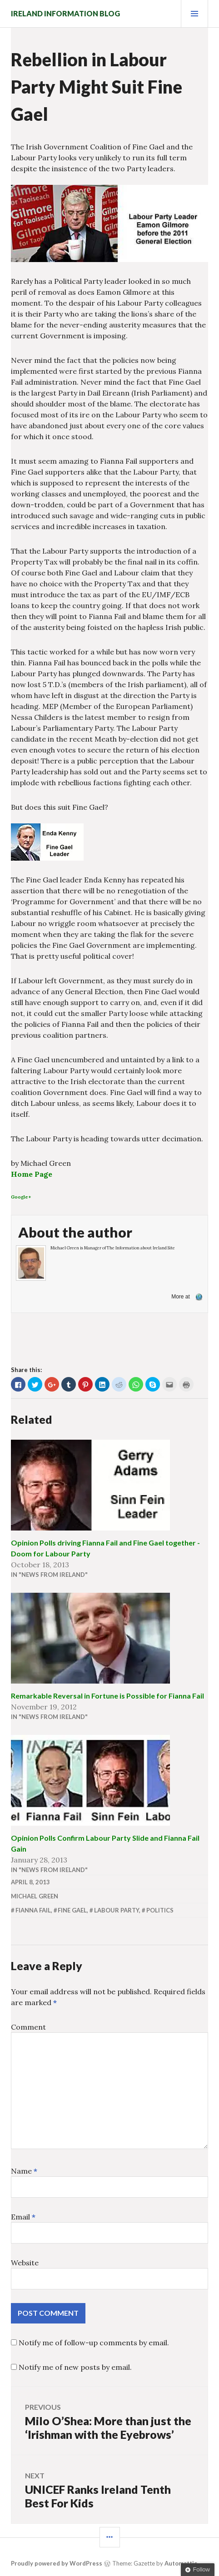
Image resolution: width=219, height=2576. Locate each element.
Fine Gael (72, 1910)
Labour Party (116, 1910)
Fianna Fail (33, 1910)
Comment (28, 2026)
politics (160, 1910)
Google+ (21, 1197)
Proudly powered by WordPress (56, 2563)
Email (23, 2216)
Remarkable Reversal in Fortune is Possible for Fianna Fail (107, 1695)
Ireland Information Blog (65, 13)
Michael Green (34, 1896)
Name (24, 2170)
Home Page (31, 1174)
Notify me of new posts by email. (75, 2367)
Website (25, 2262)
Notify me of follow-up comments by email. (94, 2342)
